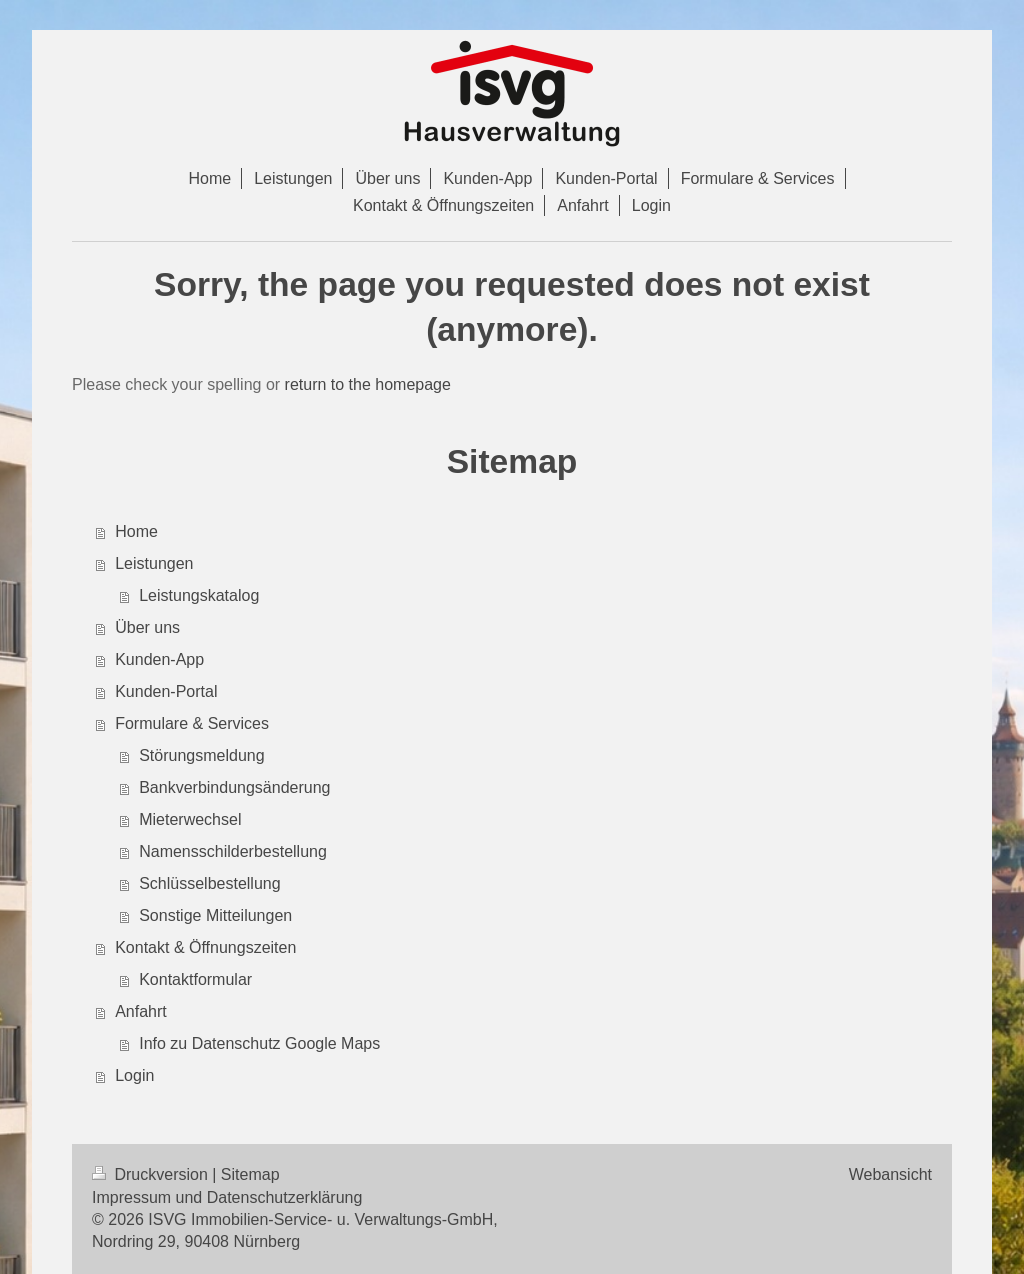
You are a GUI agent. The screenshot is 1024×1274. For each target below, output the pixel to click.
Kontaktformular (195, 979)
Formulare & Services (192, 723)
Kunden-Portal (166, 691)
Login (134, 1075)
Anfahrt (141, 1011)
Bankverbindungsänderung (234, 787)
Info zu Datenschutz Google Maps (259, 1043)
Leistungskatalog (199, 595)
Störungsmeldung (201, 755)
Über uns (147, 627)
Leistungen (154, 563)
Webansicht (890, 1174)
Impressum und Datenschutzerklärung (227, 1197)
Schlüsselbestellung (209, 883)
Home (136, 531)
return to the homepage (368, 384)
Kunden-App (159, 659)
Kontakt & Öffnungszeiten (205, 947)
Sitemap (250, 1174)
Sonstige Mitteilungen (215, 915)
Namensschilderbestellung (233, 851)
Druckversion (152, 1174)
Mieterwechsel (190, 819)
